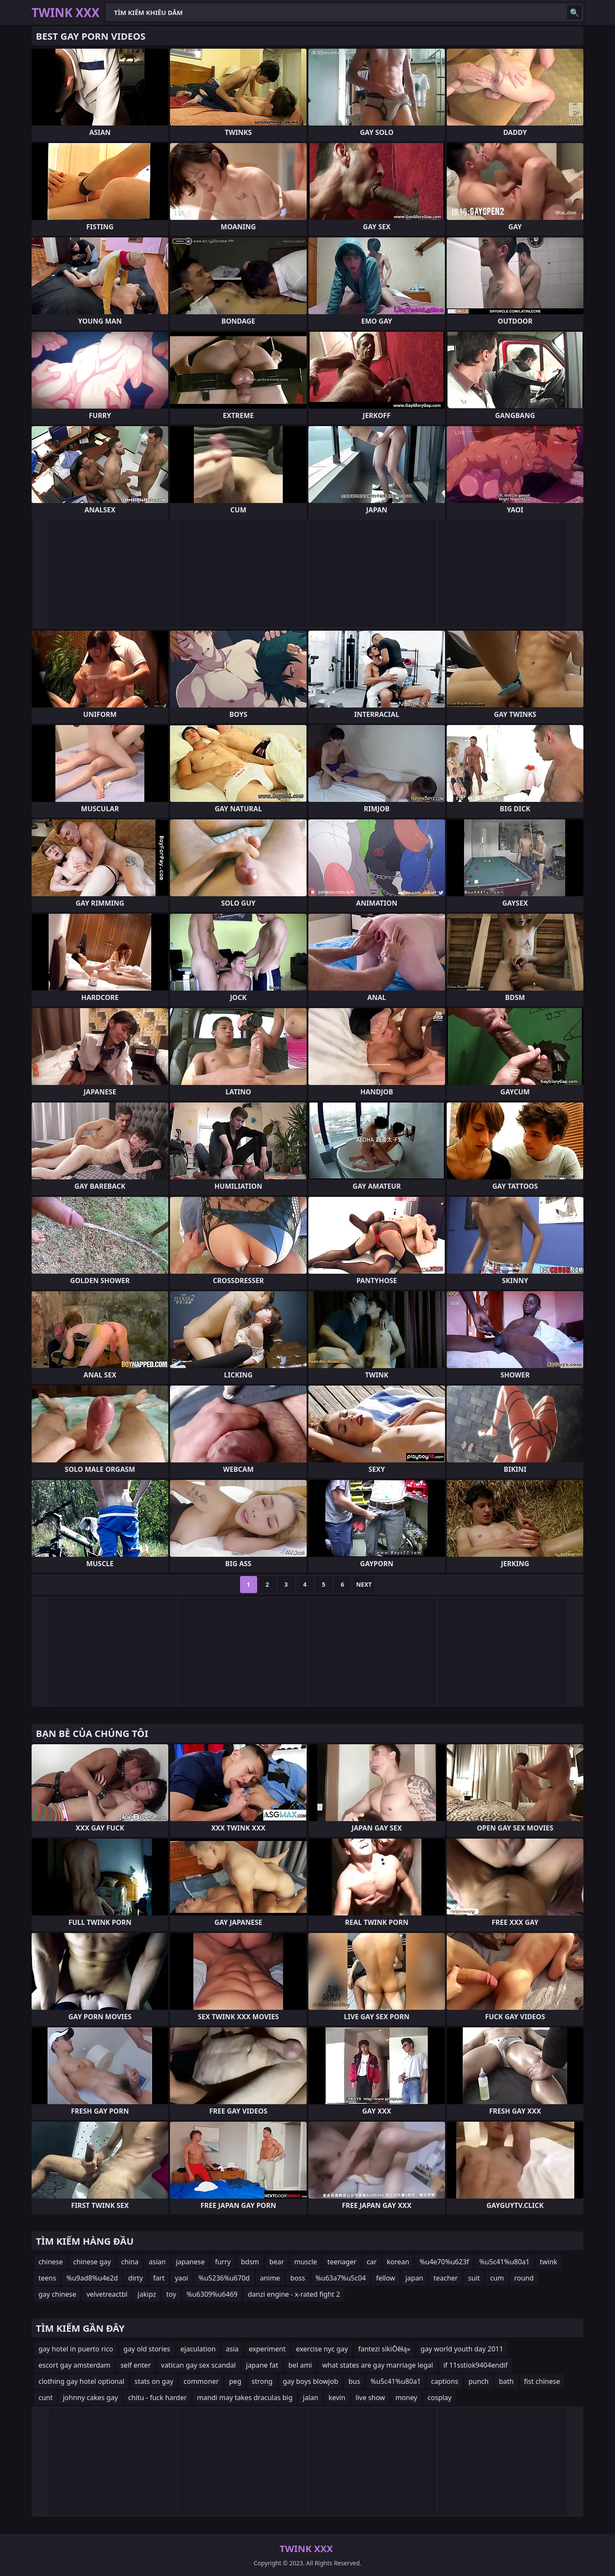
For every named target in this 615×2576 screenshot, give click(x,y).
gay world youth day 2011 (462, 2349)
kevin (336, 2397)
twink (548, 2261)
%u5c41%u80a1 (504, 2261)
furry (223, 2261)
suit (474, 2278)
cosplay (439, 2397)
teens (47, 2278)
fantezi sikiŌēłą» (384, 2349)
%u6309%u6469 (212, 2294)
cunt (45, 2397)
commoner (201, 2381)
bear (276, 2261)
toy (171, 2294)
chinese (50, 2261)
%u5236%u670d (223, 2278)
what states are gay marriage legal (377, 2365)
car (372, 2261)
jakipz (147, 2294)
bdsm (250, 2261)
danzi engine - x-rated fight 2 (294, 2294)
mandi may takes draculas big (245, 2397)
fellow (385, 2278)
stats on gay (154, 2381)
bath (506, 2381)
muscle (305, 2261)
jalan (310, 2397)
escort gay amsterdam (74, 2365)
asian (157, 2261)
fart (159, 2278)
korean (398, 2261)
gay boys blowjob (310, 2381)
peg (235, 2381)
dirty (135, 2278)
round (524, 2278)
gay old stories (146, 2349)
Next (364, 1584)
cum (497, 2278)
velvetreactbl (106, 2294)
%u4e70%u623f (444, 2261)
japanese (190, 2261)
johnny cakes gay (90, 2397)
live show (370, 2397)
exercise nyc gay (322, 2349)
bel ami (300, 2365)
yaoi (181, 2278)
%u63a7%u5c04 (341, 2278)
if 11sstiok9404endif (475, 2365)
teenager (341, 2261)
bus (354, 2381)
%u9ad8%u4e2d (92, 2278)
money (406, 2397)
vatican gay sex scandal (198, 2365)
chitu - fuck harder (157, 2397)
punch (479, 2381)
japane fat (262, 2365)
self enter (135, 2365)
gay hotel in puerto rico (75, 2349)
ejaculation (198, 2349)
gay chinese (57, 2294)
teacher (445, 2278)
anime (270, 2278)
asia (232, 2349)
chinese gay (92, 2261)
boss (297, 2278)
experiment (267, 2349)
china (130, 2261)
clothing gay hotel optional (81, 2381)
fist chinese (542, 2381)
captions (444, 2381)
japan (414, 2278)
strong (262, 2381)
